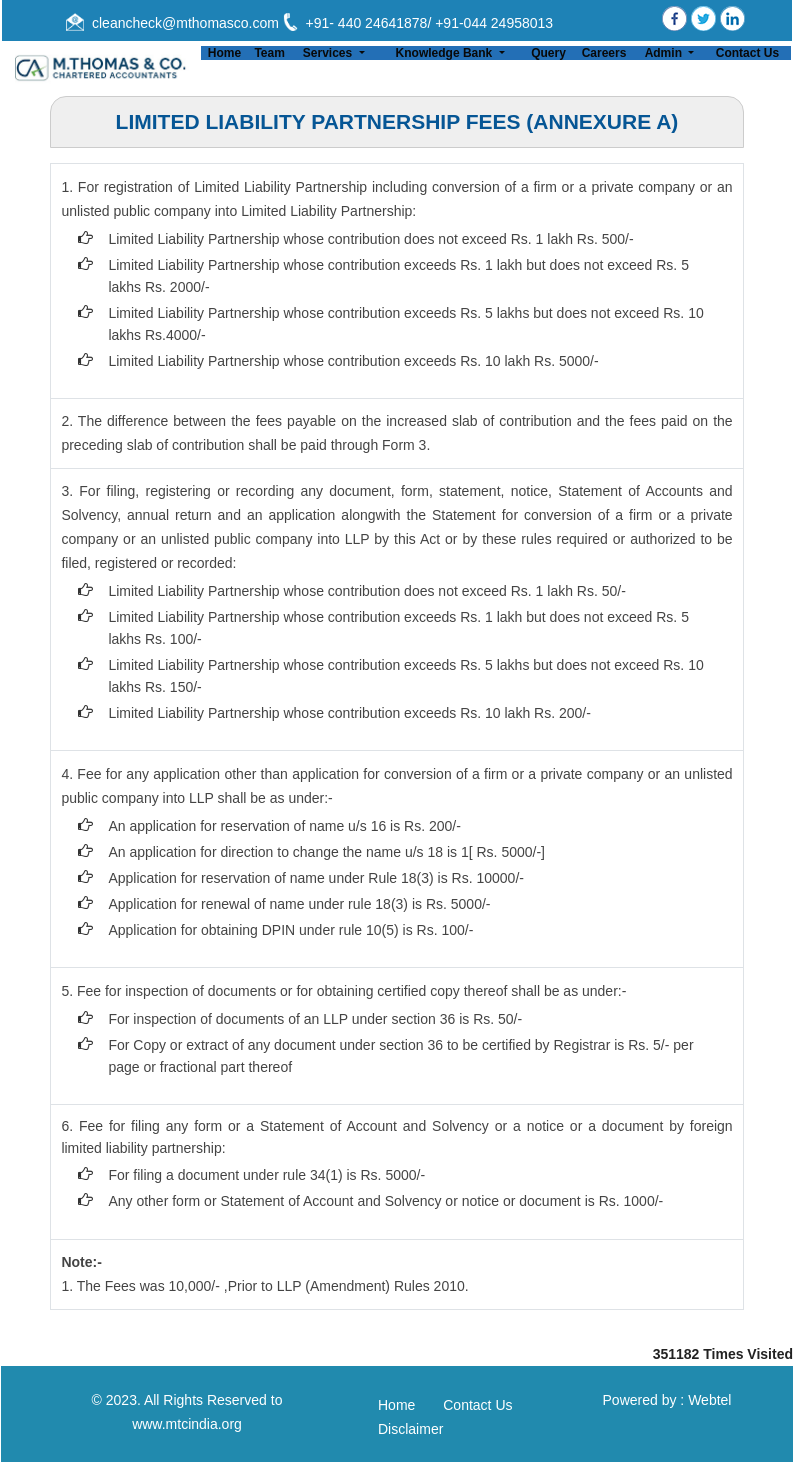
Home (224, 53)
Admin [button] (665, 53)
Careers (604, 53)
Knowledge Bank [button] (446, 53)
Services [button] (329, 53)
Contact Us (747, 53)
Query (548, 53)
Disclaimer (410, 1429)
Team (269, 53)
